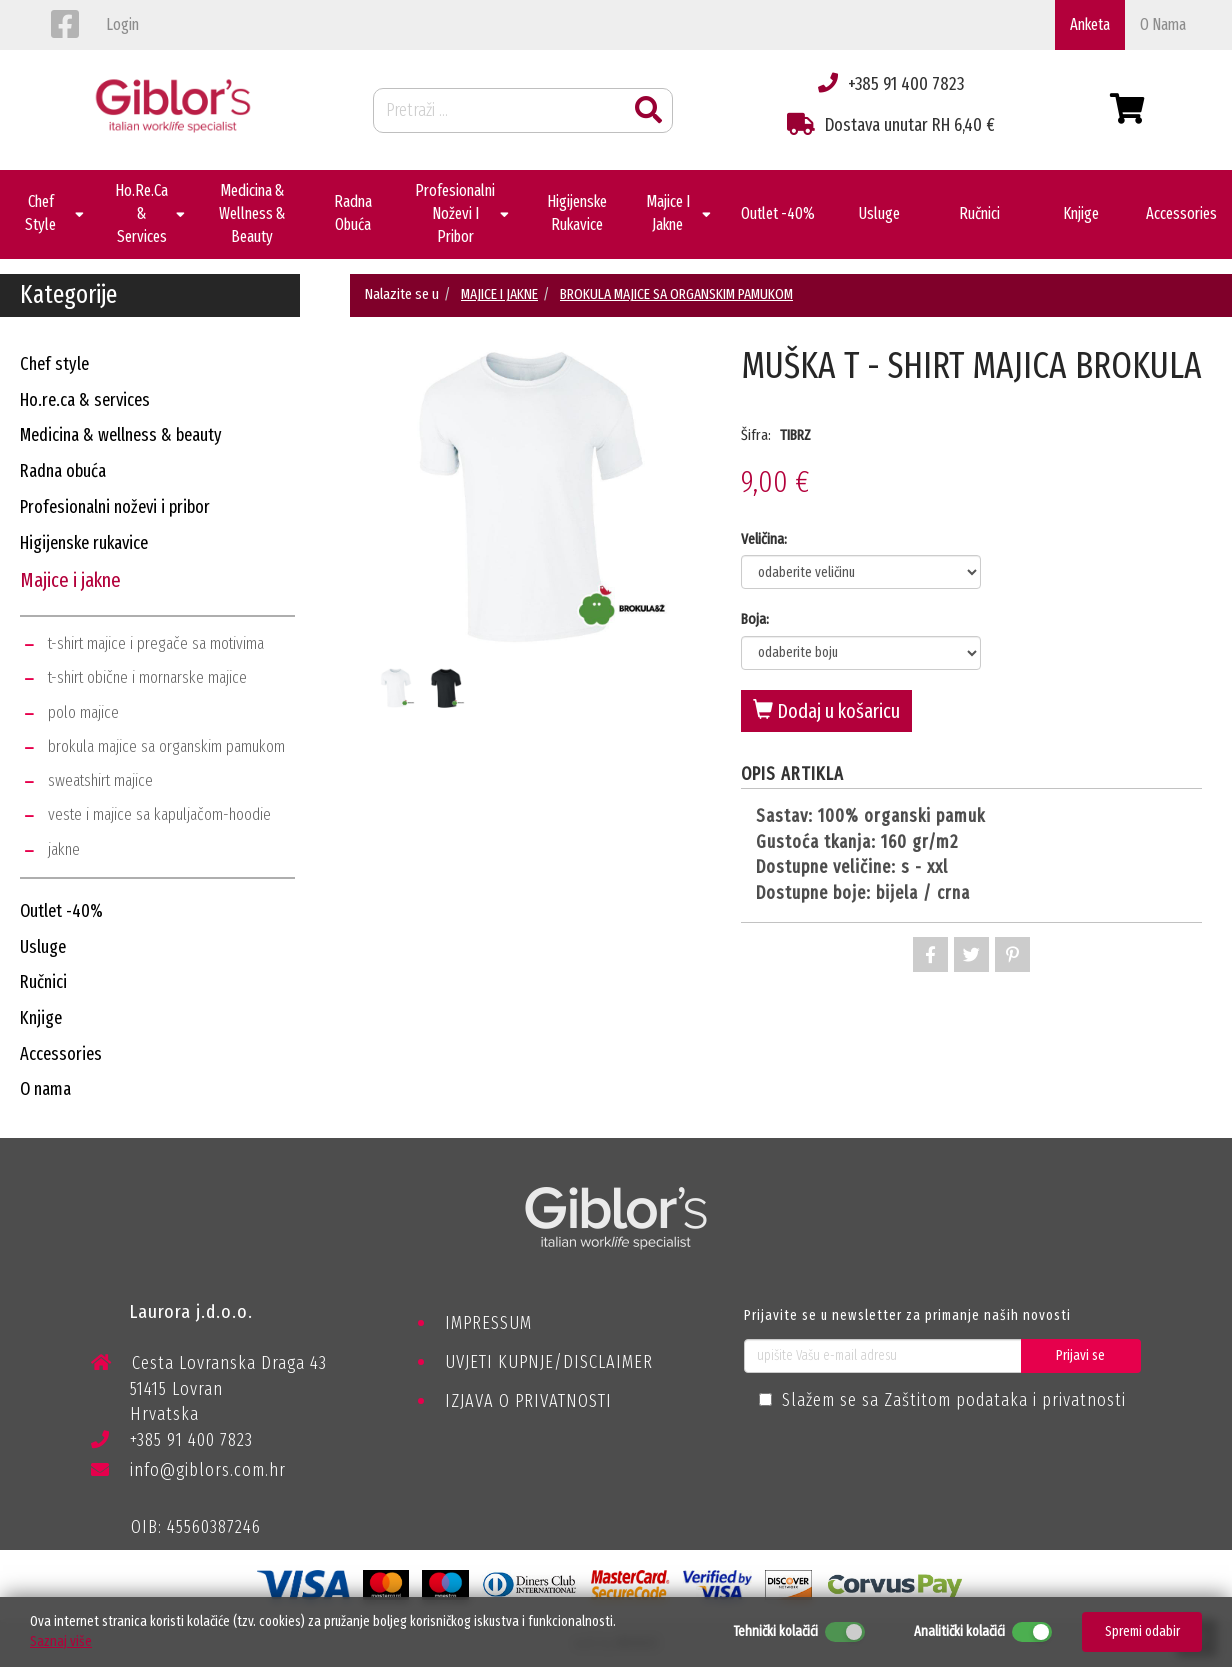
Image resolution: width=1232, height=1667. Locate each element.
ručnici (43, 982)
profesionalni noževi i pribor (115, 507)
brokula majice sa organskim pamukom (166, 746)
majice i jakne (70, 580)
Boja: (755, 619)
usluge (43, 947)
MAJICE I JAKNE (499, 294)
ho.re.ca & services (85, 400)
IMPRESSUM (488, 1323)
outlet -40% (61, 911)
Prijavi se (1080, 1355)
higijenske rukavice (84, 543)
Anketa (1090, 24)
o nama (1163, 24)
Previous (366, 532)
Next (696, 532)
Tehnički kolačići (775, 1631)
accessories (61, 1054)
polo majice (83, 712)
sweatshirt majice (100, 780)
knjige (41, 1018)
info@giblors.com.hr (188, 1470)
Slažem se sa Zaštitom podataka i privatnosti (954, 1400)
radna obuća (63, 471)
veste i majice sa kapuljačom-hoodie (159, 814)
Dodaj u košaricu (826, 711)
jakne (64, 849)
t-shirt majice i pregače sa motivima (156, 643)
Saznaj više (61, 1641)
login (122, 24)
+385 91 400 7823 (172, 1443)
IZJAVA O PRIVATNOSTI (528, 1401)
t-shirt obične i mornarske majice (147, 677)
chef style (54, 364)
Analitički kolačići (959, 1631)
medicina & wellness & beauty (121, 435)
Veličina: (764, 539)
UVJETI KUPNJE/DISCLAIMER (549, 1362)
